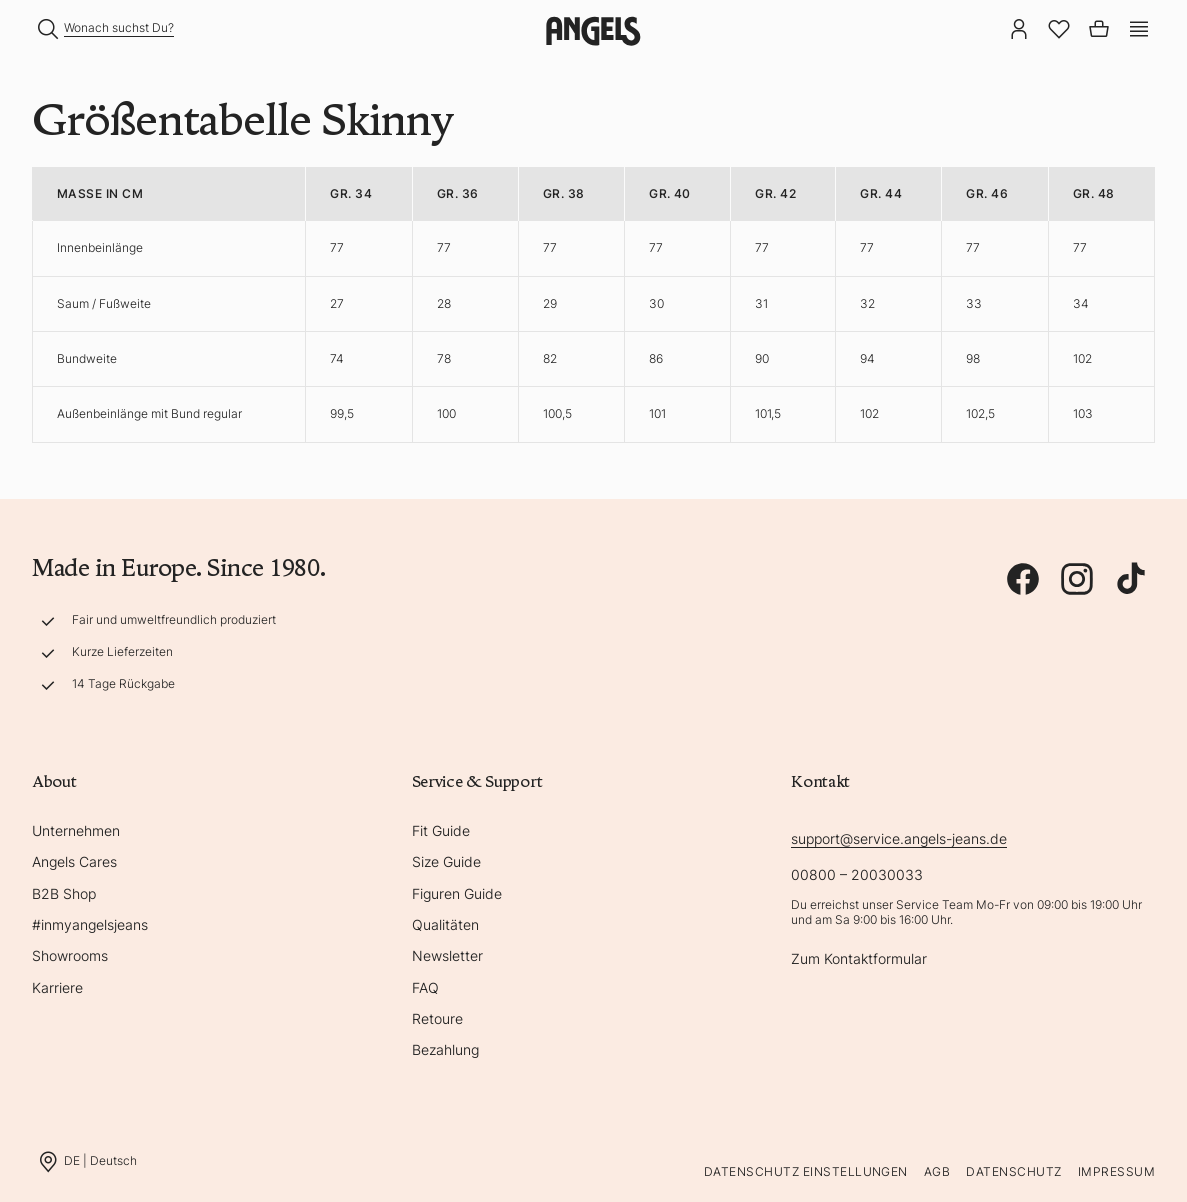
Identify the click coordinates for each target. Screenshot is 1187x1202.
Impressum (1116, 1171)
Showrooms (70, 955)
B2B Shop (64, 893)
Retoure (437, 1018)
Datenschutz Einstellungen (806, 1171)
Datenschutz (1013, 1171)
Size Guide (446, 861)
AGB (937, 1171)
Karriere (57, 987)
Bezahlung (445, 1049)
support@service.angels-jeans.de (899, 838)
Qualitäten (445, 924)
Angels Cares (74, 861)
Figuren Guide (457, 893)
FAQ (425, 987)
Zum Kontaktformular (859, 958)
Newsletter (447, 955)
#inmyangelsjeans (90, 924)
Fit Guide (441, 830)
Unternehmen (76, 830)
